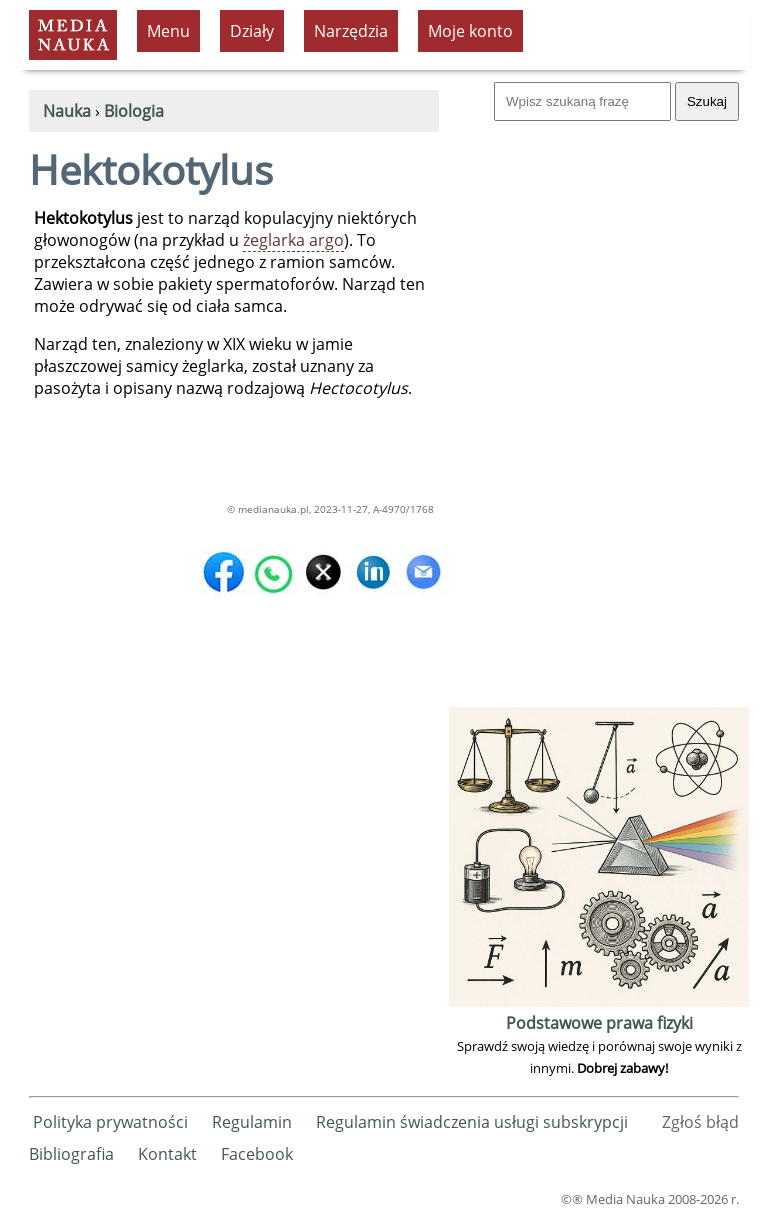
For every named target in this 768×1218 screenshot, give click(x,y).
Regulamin (252, 1122)
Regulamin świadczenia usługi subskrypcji (472, 1122)
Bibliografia (71, 1154)
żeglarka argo (293, 240)
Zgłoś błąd (700, 1122)
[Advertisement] (599, 402)
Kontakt (167, 1154)
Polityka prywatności (110, 1122)
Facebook (257, 1154)
